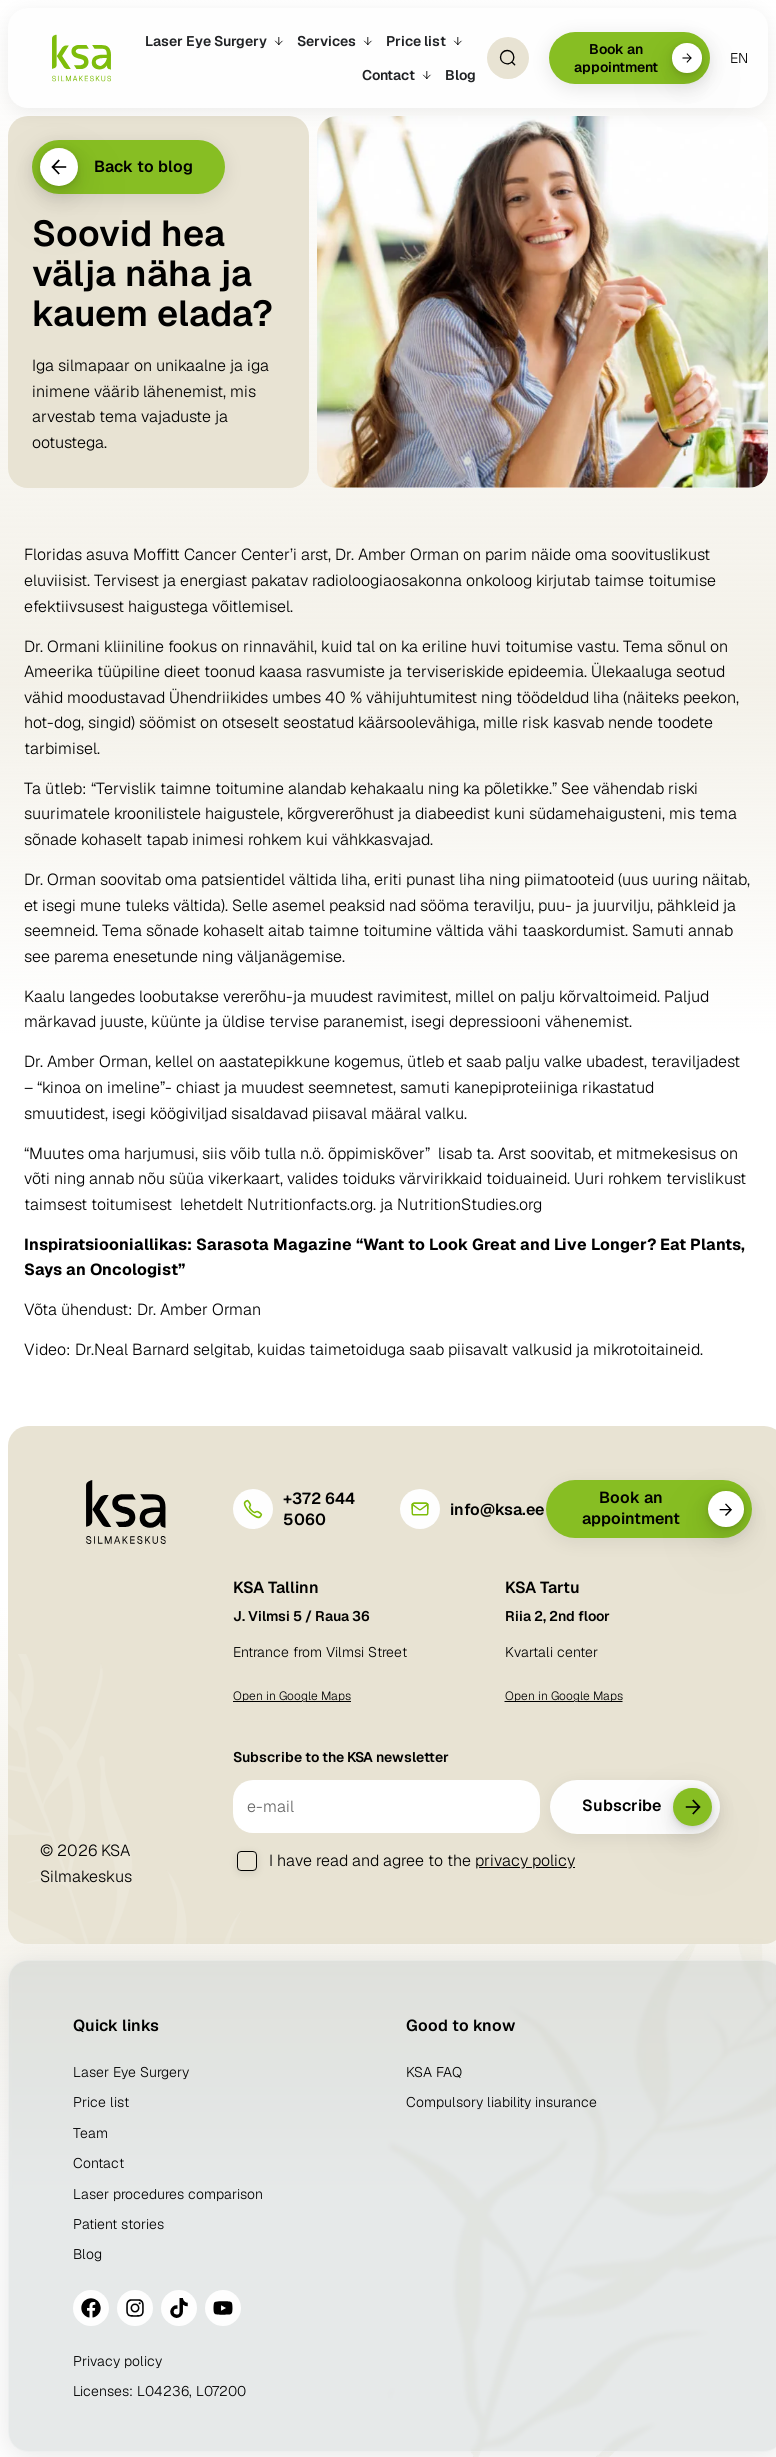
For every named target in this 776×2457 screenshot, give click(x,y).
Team (90, 2133)
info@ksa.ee (497, 1509)
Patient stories (118, 2224)
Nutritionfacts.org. (311, 1204)
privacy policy (525, 1860)
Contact (98, 2163)
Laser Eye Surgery (131, 2072)
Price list (101, 2102)
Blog (87, 2254)
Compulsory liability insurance (501, 2102)
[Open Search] (508, 58)
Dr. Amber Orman (199, 1309)
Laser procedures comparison (168, 2194)
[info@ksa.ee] (420, 1509)
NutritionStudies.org (469, 1204)
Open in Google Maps (292, 1696)
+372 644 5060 (319, 1509)
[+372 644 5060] (253, 1509)
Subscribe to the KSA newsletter (341, 1757)
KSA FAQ (434, 2072)
